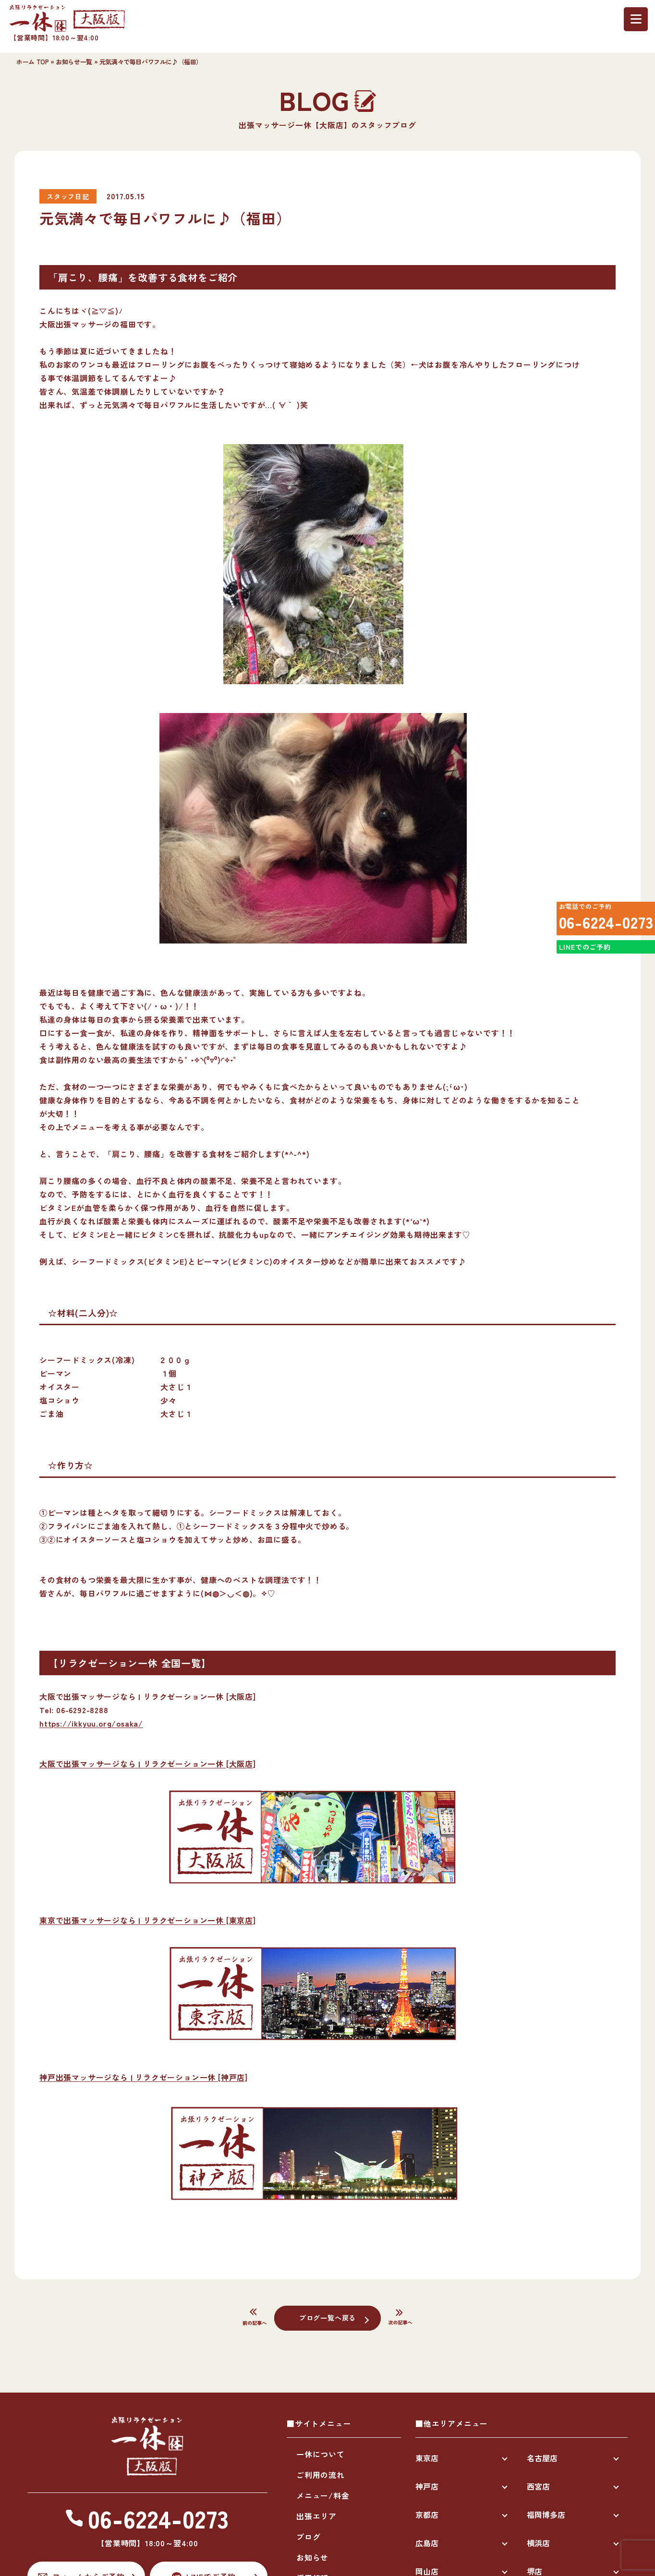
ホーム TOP (32, 61)
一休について (320, 2454)
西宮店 (538, 2486)
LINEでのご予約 (580, 965)
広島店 (426, 2543)
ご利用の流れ (320, 2474)
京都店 (426, 2514)
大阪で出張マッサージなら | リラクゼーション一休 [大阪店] (147, 1763)
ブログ (308, 2536)
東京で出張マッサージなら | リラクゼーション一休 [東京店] (147, 1920)
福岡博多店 (546, 2514)
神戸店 (426, 2486)
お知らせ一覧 (74, 61)
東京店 (426, 2458)
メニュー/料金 (323, 2495)
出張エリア (316, 2516)
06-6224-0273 (599, 926)
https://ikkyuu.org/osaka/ (91, 1723)
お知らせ (312, 2557)
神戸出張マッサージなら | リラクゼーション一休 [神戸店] (143, 2077)
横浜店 (538, 2543)
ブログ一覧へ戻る (327, 2317)
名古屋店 (542, 2458)
